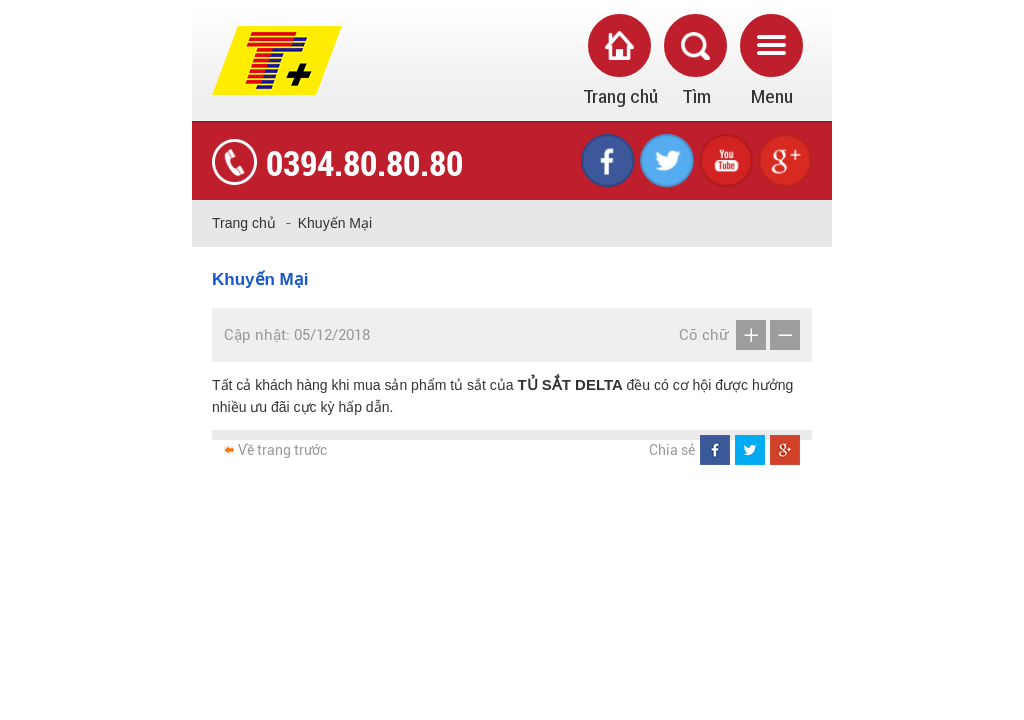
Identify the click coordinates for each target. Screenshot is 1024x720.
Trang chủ (244, 223)
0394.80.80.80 (364, 162)
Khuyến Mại (335, 223)
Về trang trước (282, 450)
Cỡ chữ (703, 335)
